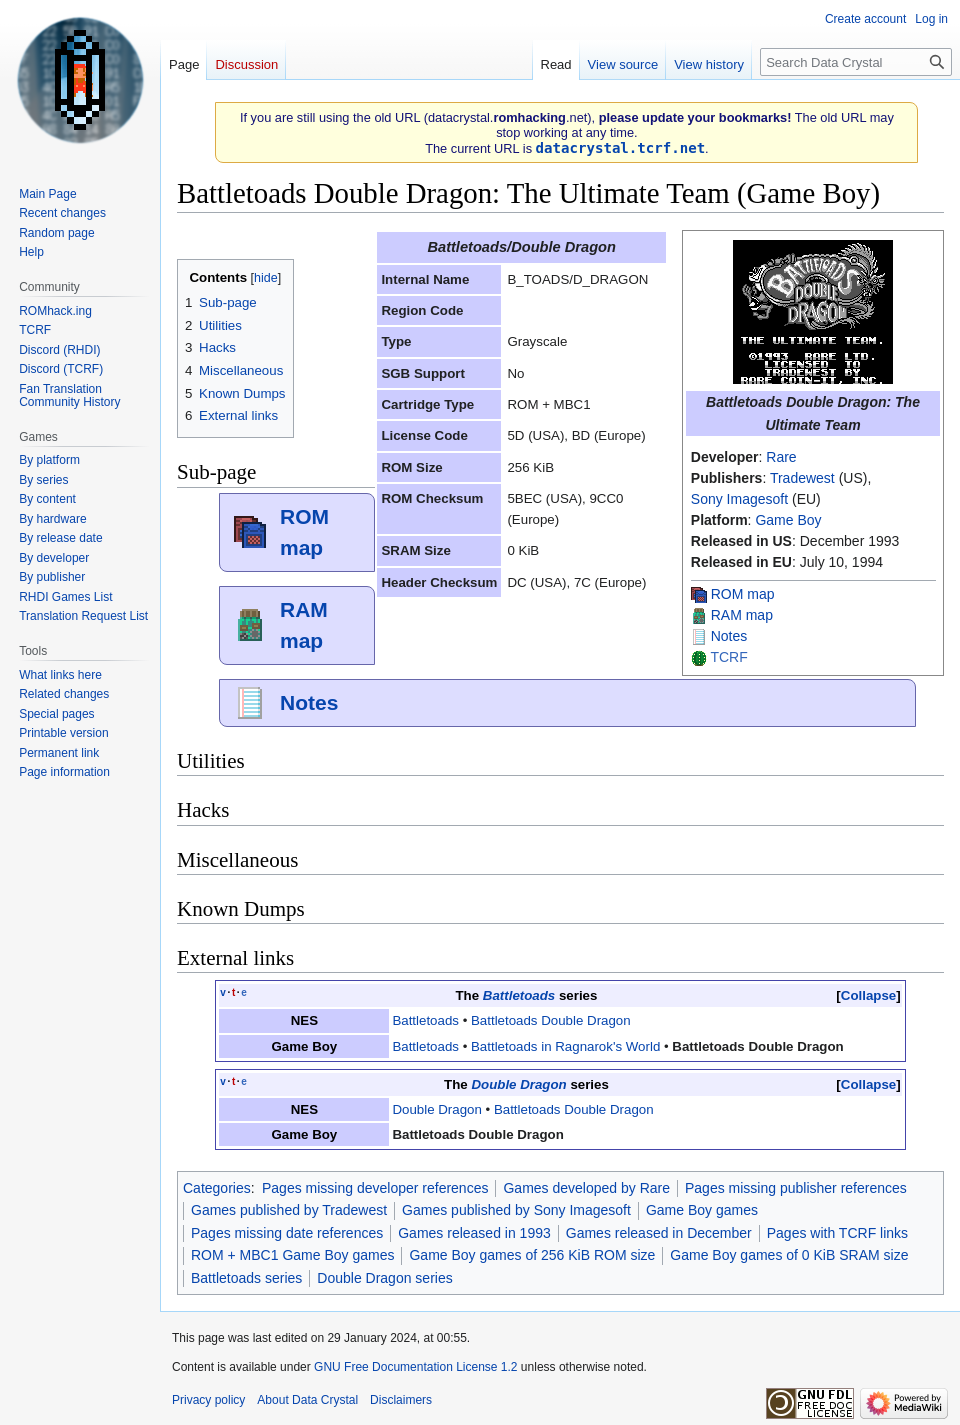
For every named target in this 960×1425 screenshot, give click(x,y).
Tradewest (802, 478)
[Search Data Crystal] (856, 62)
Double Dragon (518, 1084)
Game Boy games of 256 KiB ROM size (532, 1255)
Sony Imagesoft (739, 499)
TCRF (728, 657)
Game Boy (788, 520)
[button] (868, 995)
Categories (217, 1188)
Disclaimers (401, 1400)
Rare (781, 457)
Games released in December (659, 1233)
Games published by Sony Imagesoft (516, 1210)
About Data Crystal (307, 1400)
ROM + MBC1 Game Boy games (292, 1255)
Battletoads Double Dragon (551, 1020)
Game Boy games (702, 1210)
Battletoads (519, 995)
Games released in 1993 (474, 1233)
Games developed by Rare (586, 1188)
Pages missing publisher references (796, 1188)
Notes (729, 636)
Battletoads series (246, 1278)
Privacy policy (208, 1400)
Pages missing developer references (375, 1188)
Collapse (868, 995)
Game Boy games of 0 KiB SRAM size (789, 1255)
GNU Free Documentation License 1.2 (415, 1367)
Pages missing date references (287, 1233)
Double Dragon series (384, 1278)
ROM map (743, 594)
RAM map (742, 615)
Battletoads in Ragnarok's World (565, 1046)
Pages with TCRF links (837, 1233)
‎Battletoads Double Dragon (757, 1046)
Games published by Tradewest (289, 1210)
